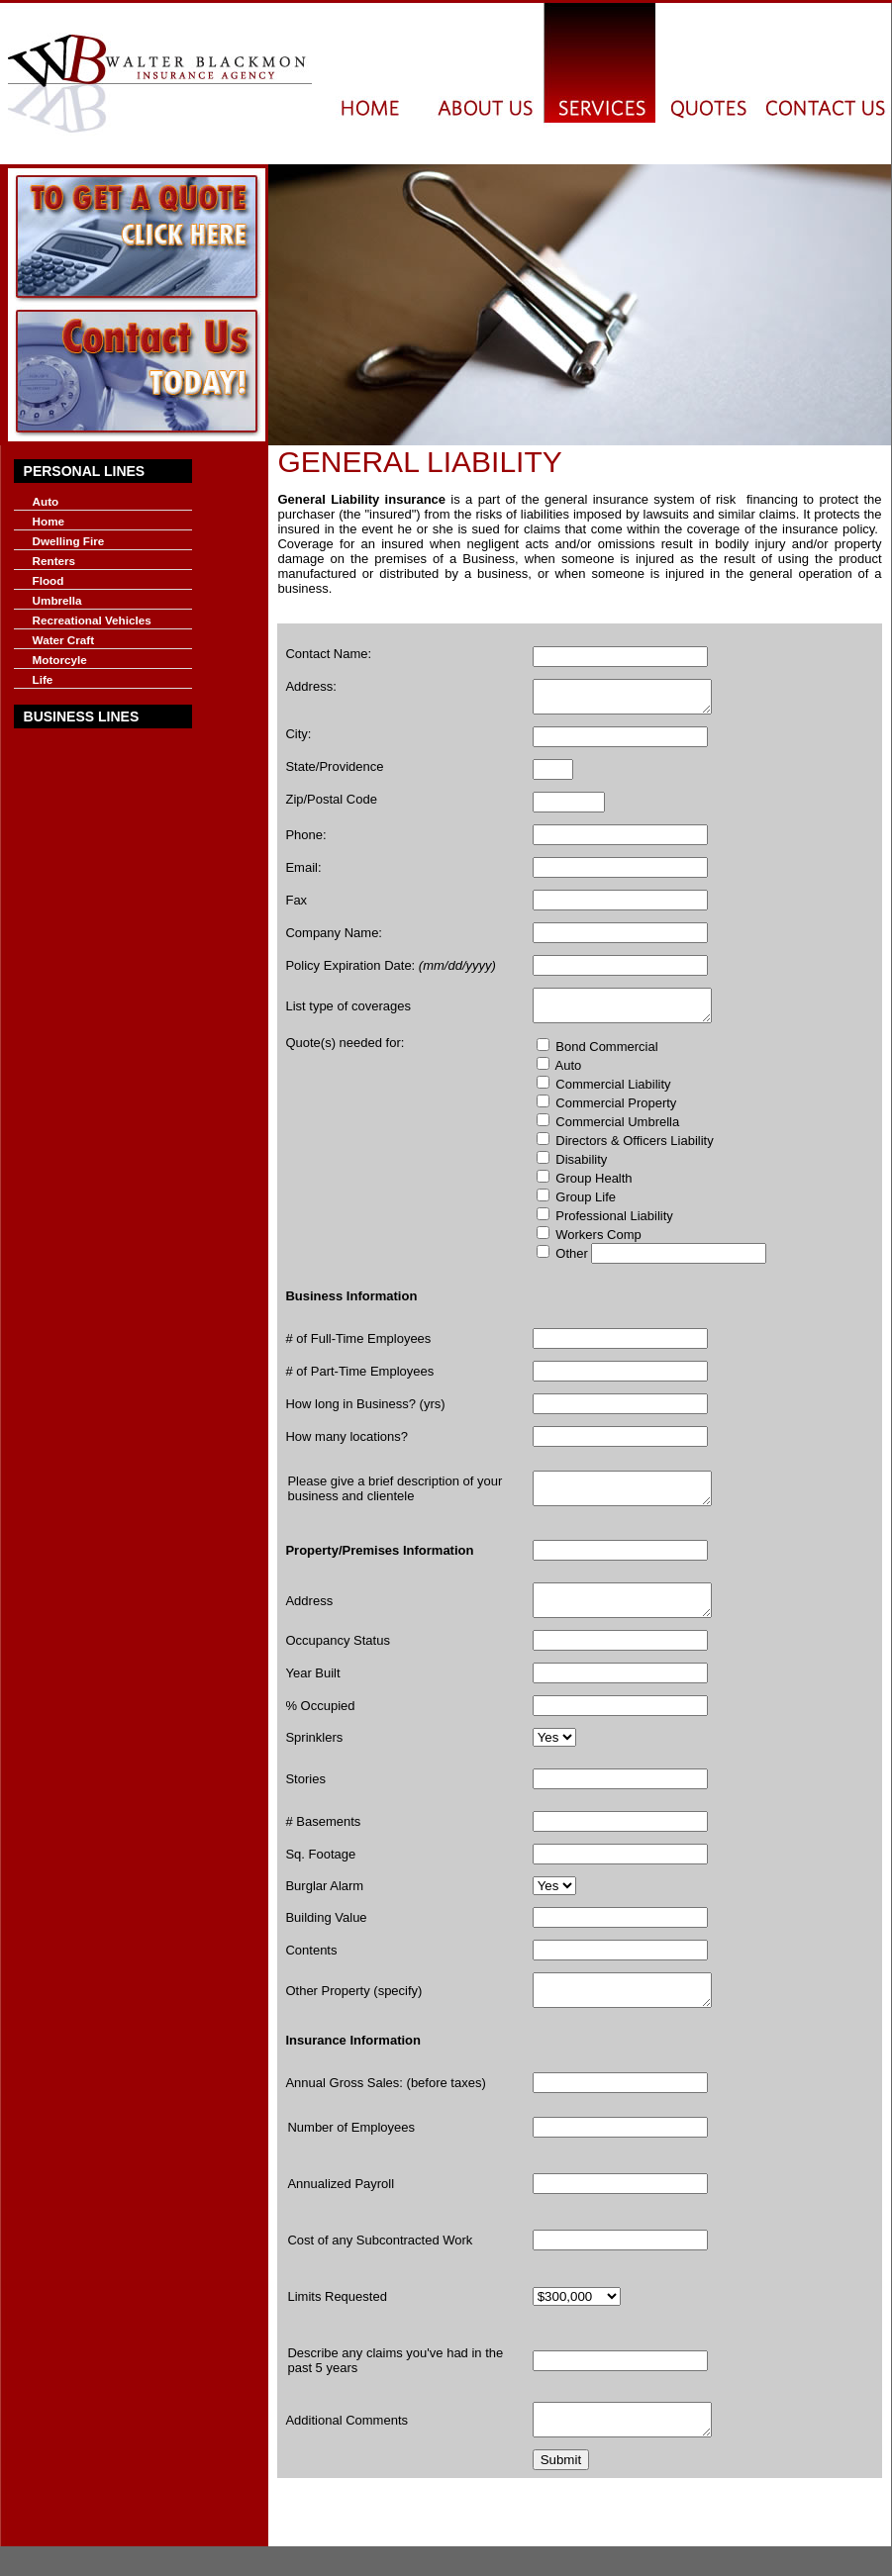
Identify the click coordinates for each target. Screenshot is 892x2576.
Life (43, 679)
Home (48, 521)
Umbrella (57, 600)
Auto (46, 501)
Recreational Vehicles (92, 620)
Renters (54, 560)
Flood (48, 580)
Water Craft (64, 639)
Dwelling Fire (69, 540)
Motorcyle (60, 659)
